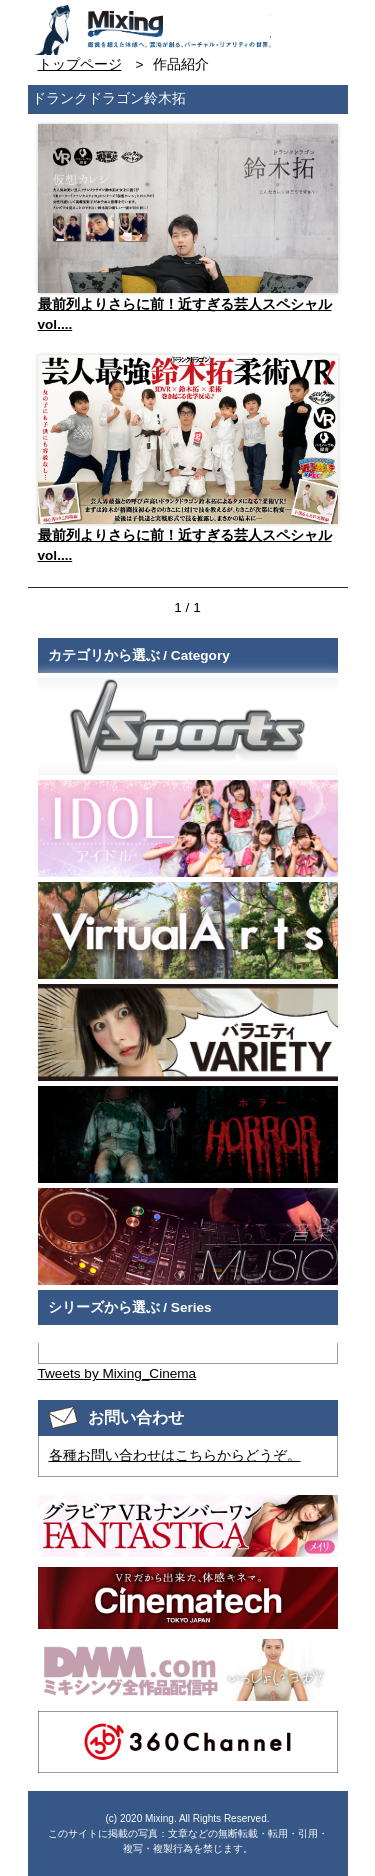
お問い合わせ (289, 23)
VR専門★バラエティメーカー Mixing (152, 30)
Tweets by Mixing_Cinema (117, 1373)
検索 (325, 23)
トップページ (80, 64)
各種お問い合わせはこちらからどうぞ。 (175, 1455)
